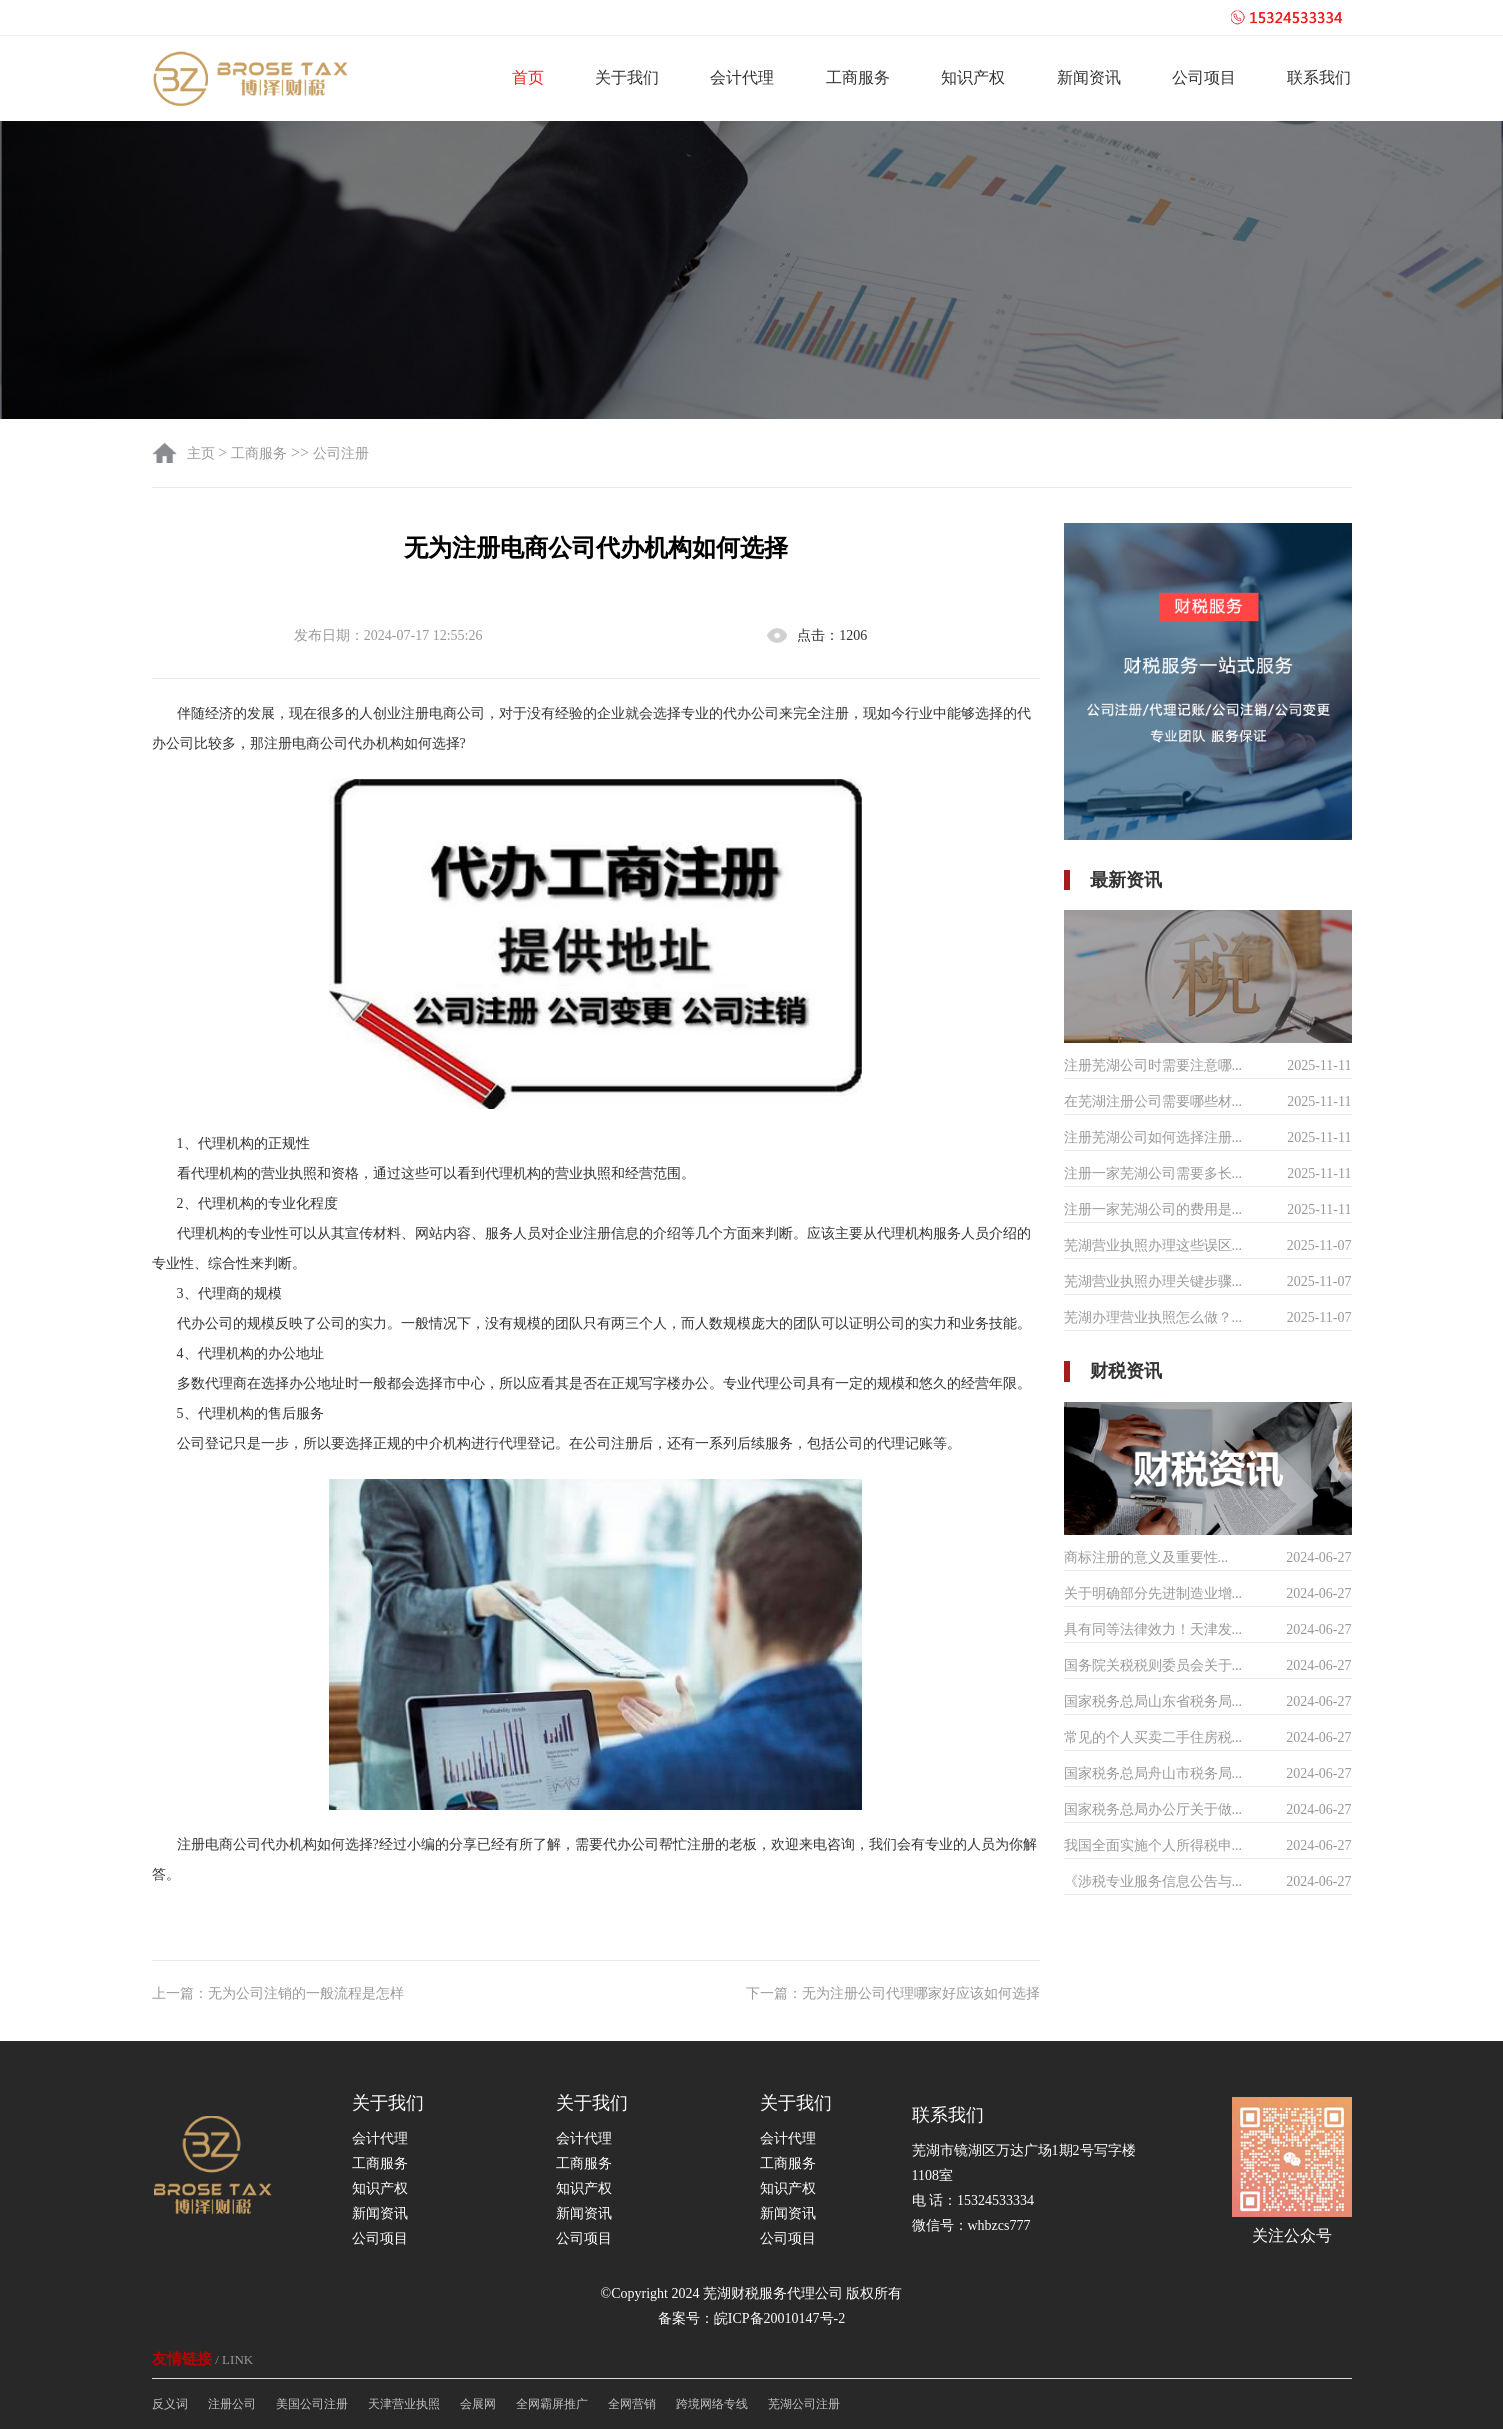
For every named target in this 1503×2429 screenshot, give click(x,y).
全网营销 (632, 2404)
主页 (203, 453)
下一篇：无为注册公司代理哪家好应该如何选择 (893, 1993)
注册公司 (232, 2404)
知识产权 (973, 77)
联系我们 (1319, 77)
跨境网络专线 (712, 2404)
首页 (528, 77)
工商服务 (858, 77)
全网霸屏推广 (552, 2404)
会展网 (478, 2404)
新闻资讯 (1089, 77)
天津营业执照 (404, 2404)
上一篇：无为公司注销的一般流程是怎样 (278, 1993)
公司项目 (1204, 77)
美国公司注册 (312, 2404)
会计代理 (742, 77)
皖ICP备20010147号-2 (779, 2318)
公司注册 (341, 453)
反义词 (170, 2404)
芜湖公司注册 (804, 2404)
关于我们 (627, 77)
